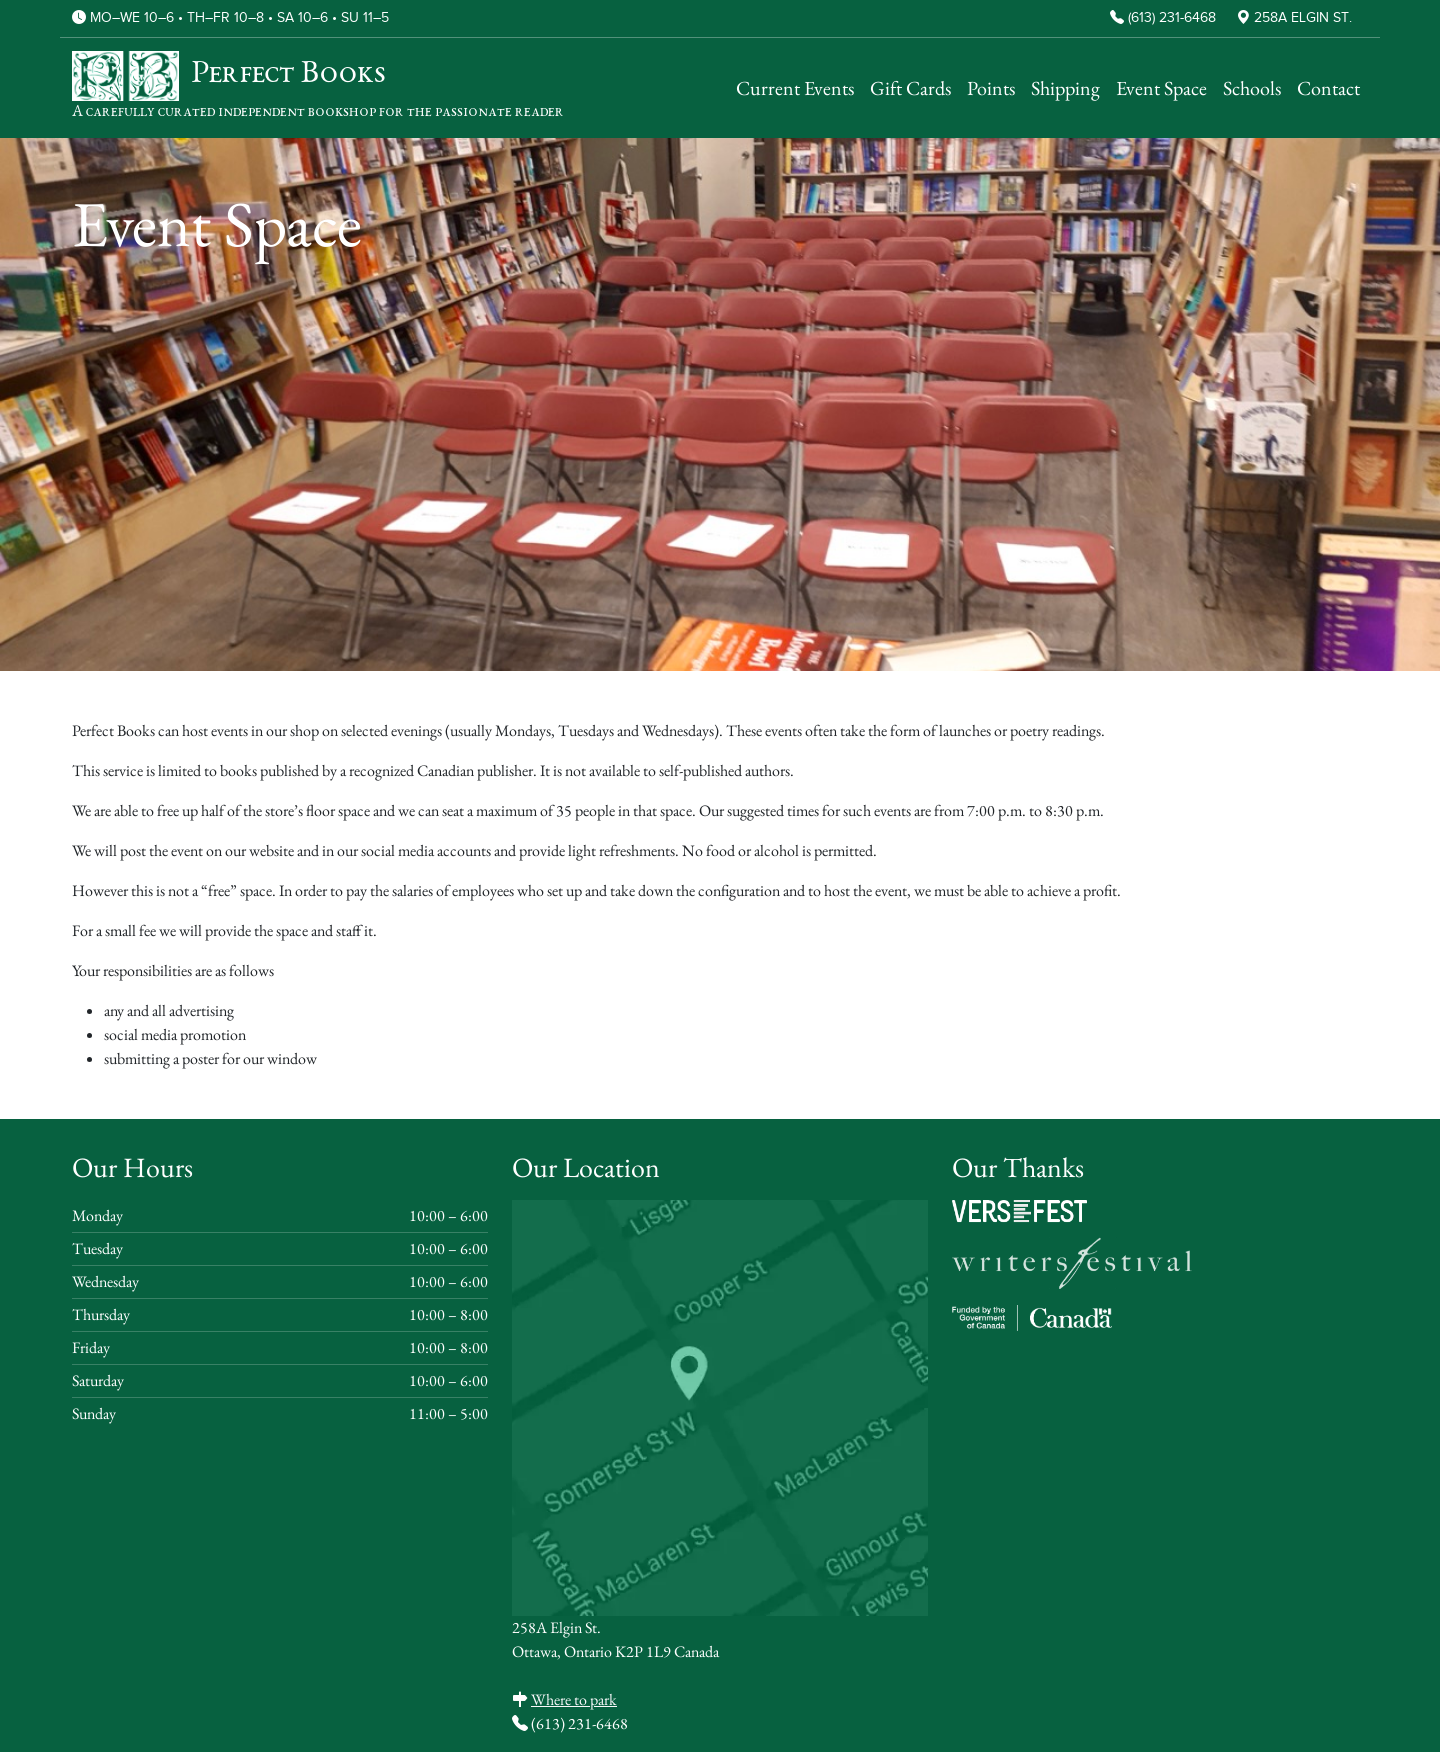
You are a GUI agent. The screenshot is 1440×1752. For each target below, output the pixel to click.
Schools (1252, 88)
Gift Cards (910, 88)
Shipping (1065, 88)
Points (991, 88)
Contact (1328, 88)
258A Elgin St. (1303, 18)
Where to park (574, 1699)
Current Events (795, 88)
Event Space (1161, 88)
